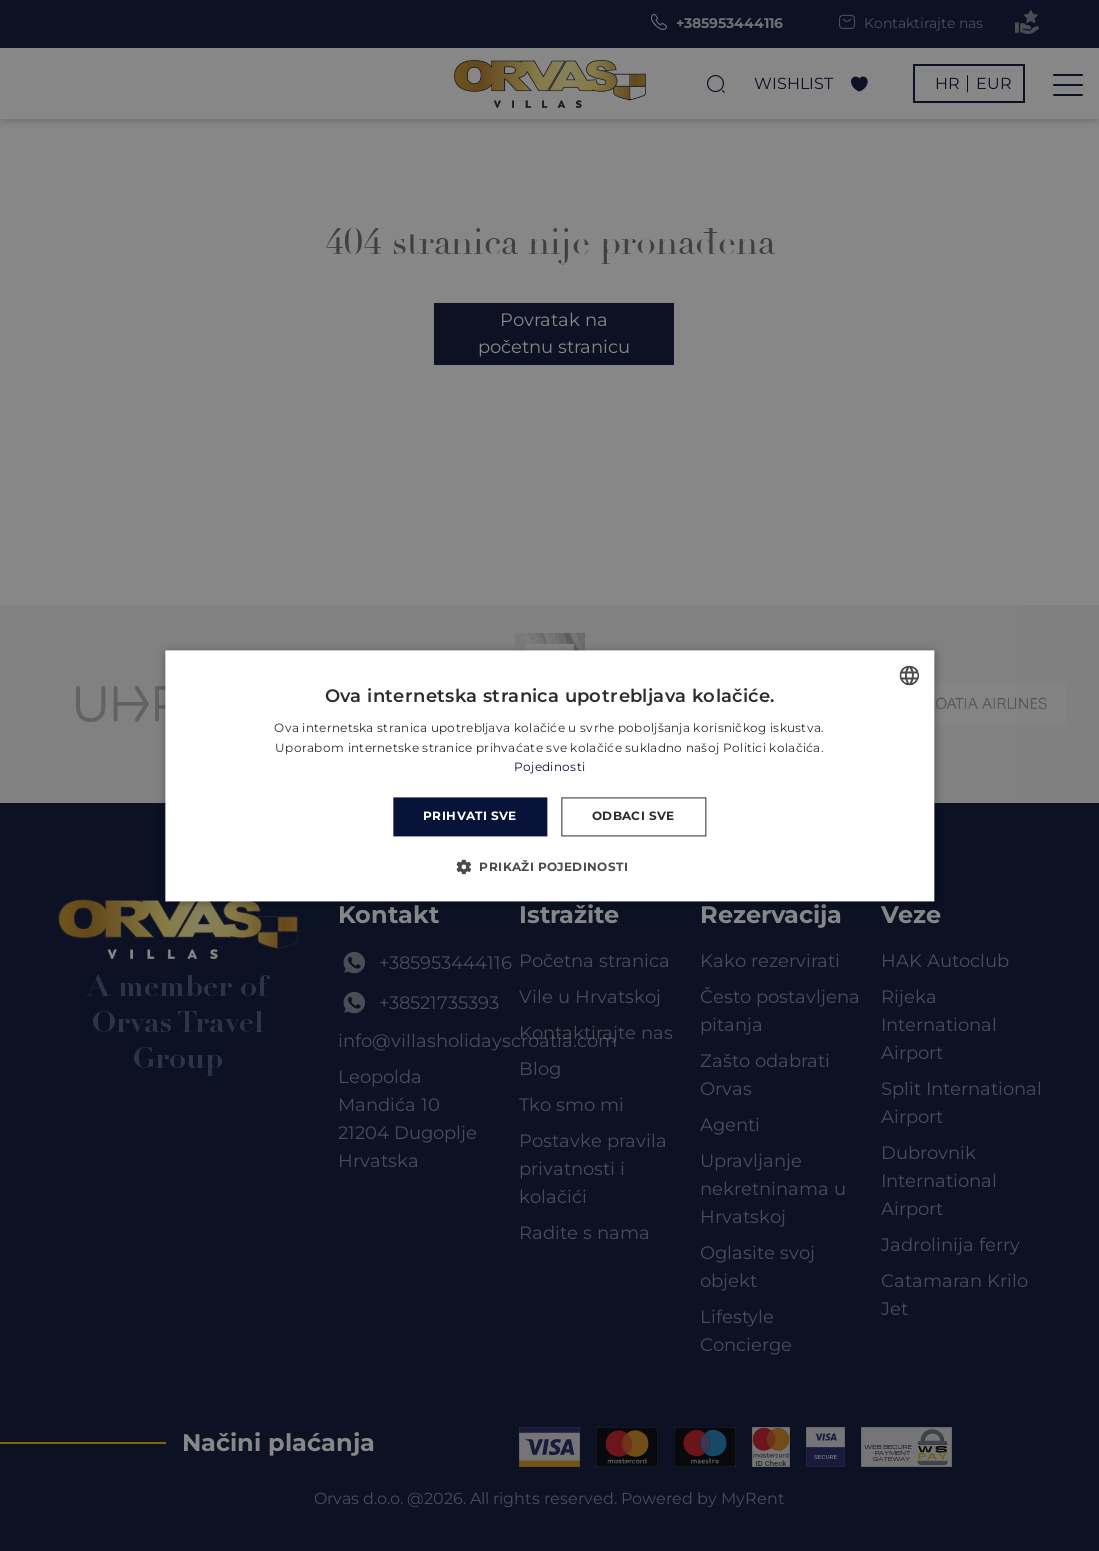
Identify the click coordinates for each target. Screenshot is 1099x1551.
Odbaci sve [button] (633, 816)
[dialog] (549, 775)
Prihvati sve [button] (470, 816)
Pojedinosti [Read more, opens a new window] (549, 767)
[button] (549, 866)
